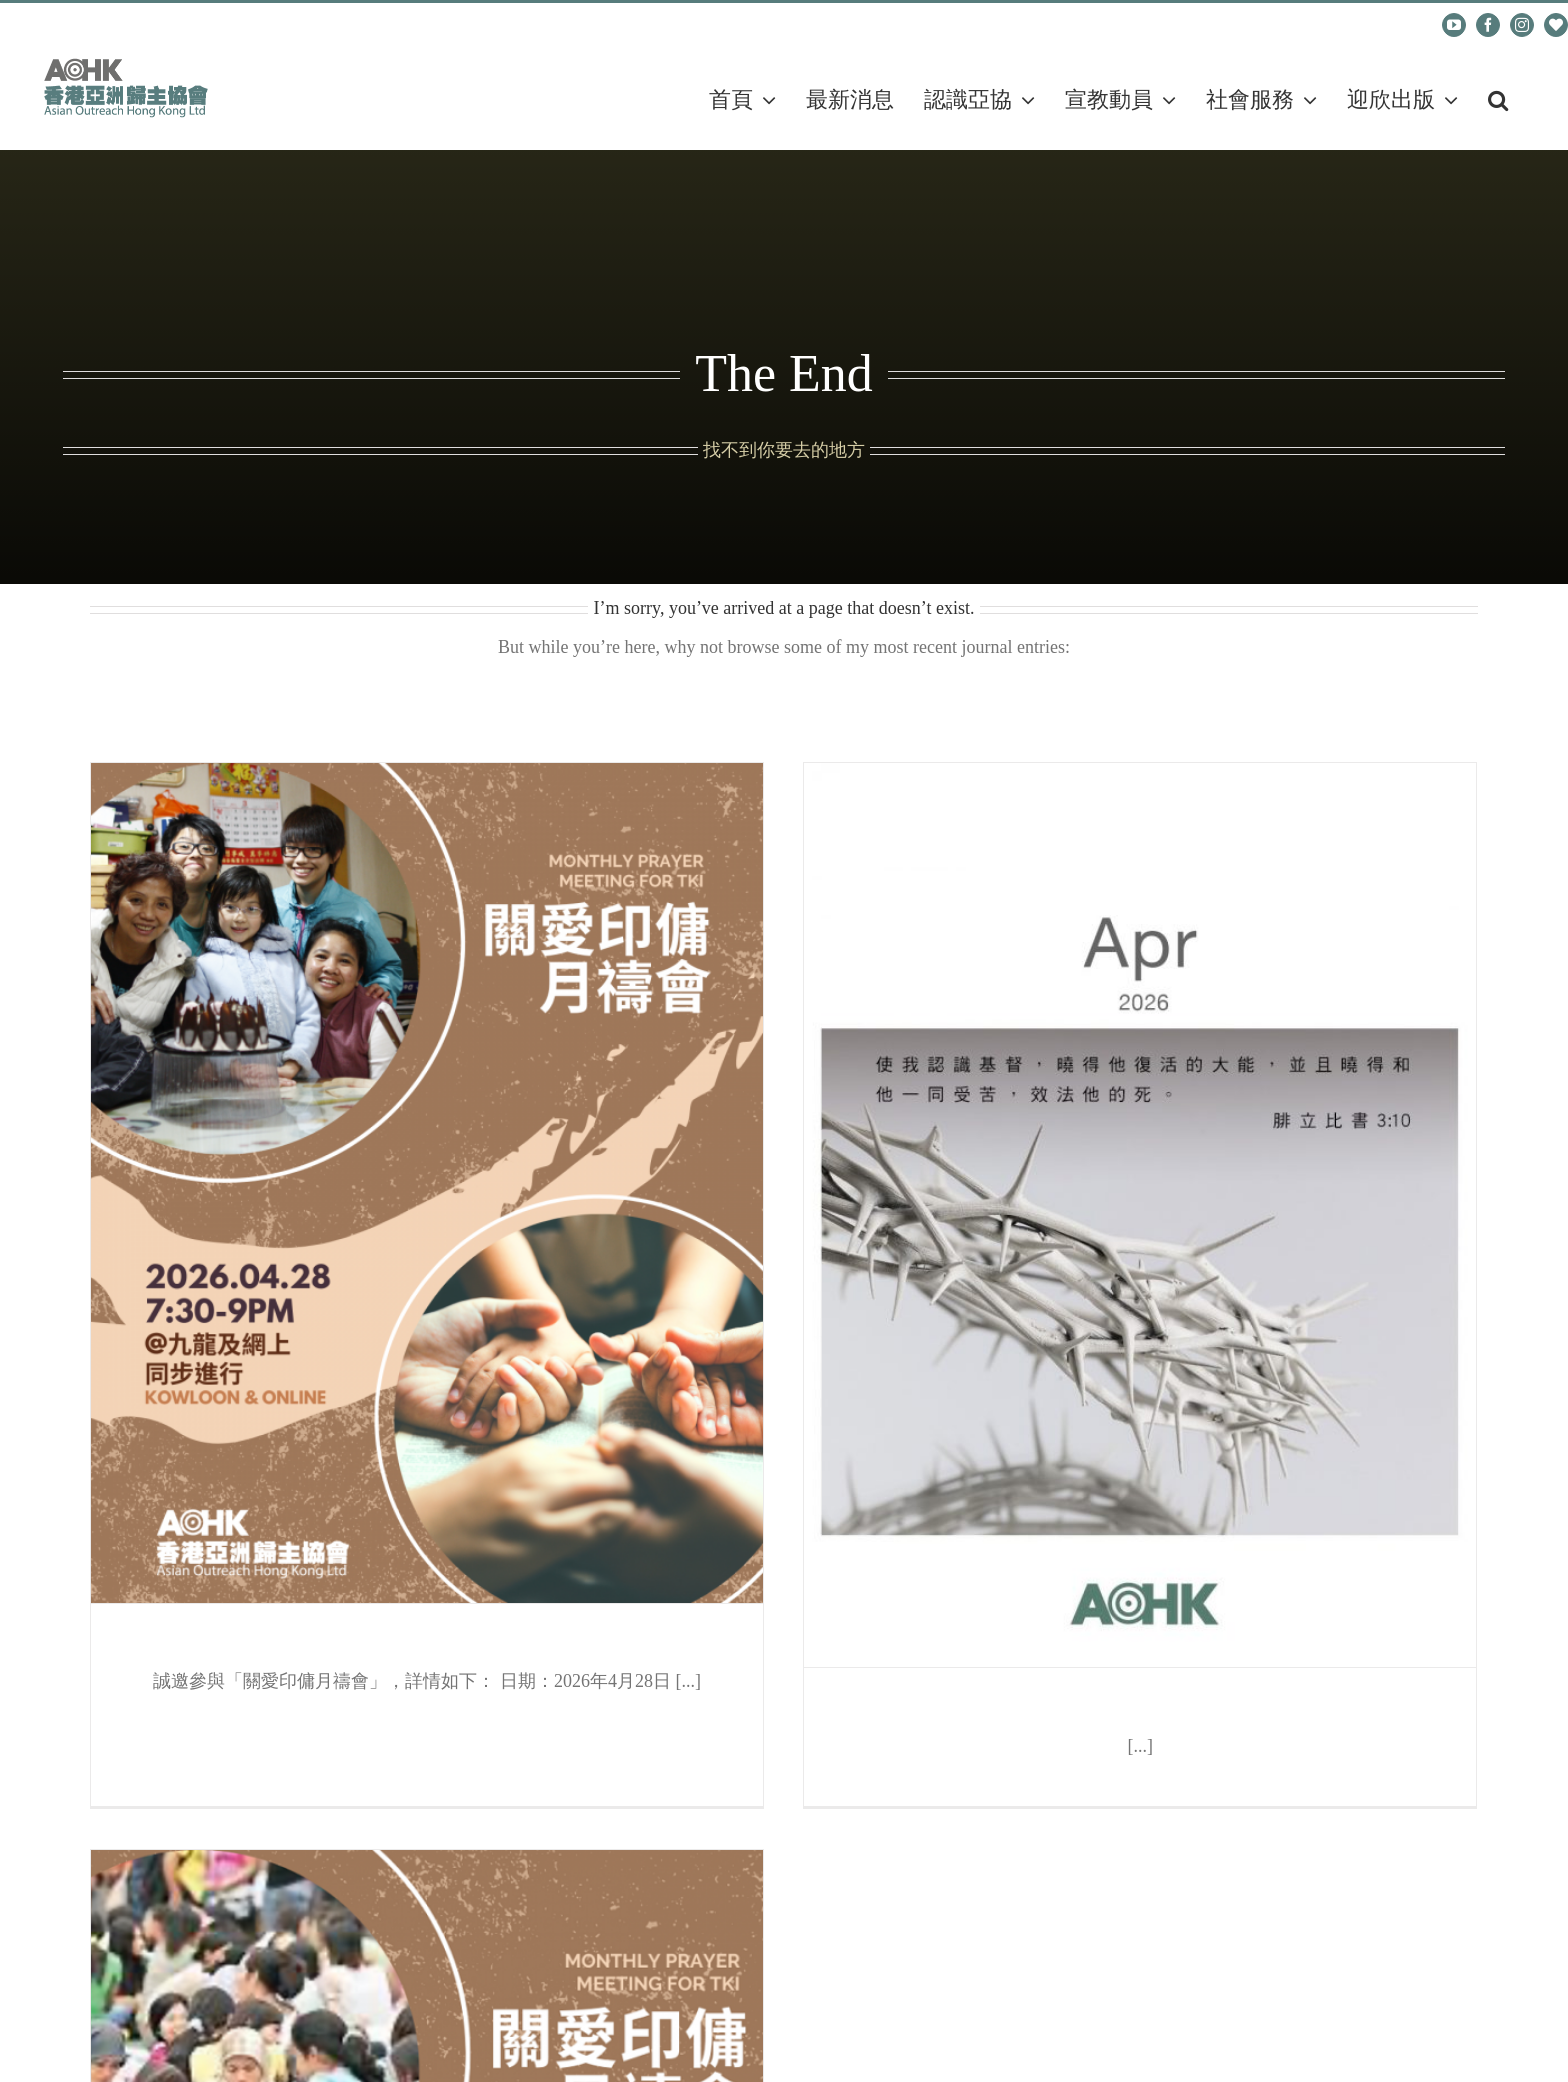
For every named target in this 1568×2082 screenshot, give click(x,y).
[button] (1498, 100)
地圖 (168, 1724)
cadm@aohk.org (101, 25)
